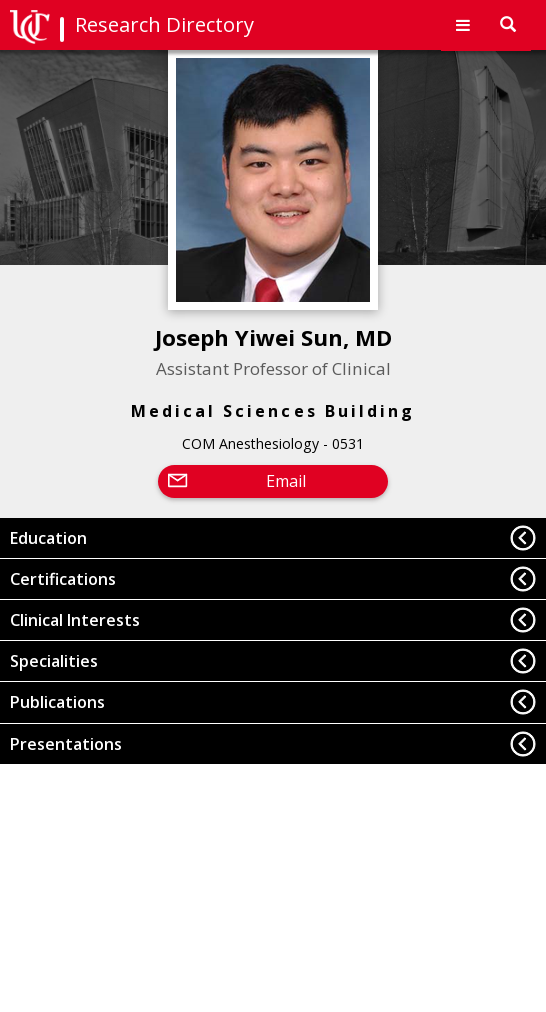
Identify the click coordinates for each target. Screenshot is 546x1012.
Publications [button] (57, 702)
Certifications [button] (63, 579)
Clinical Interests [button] (75, 620)
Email (286, 481)
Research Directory (164, 24)
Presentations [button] (66, 744)
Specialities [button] (54, 661)
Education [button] (48, 538)
